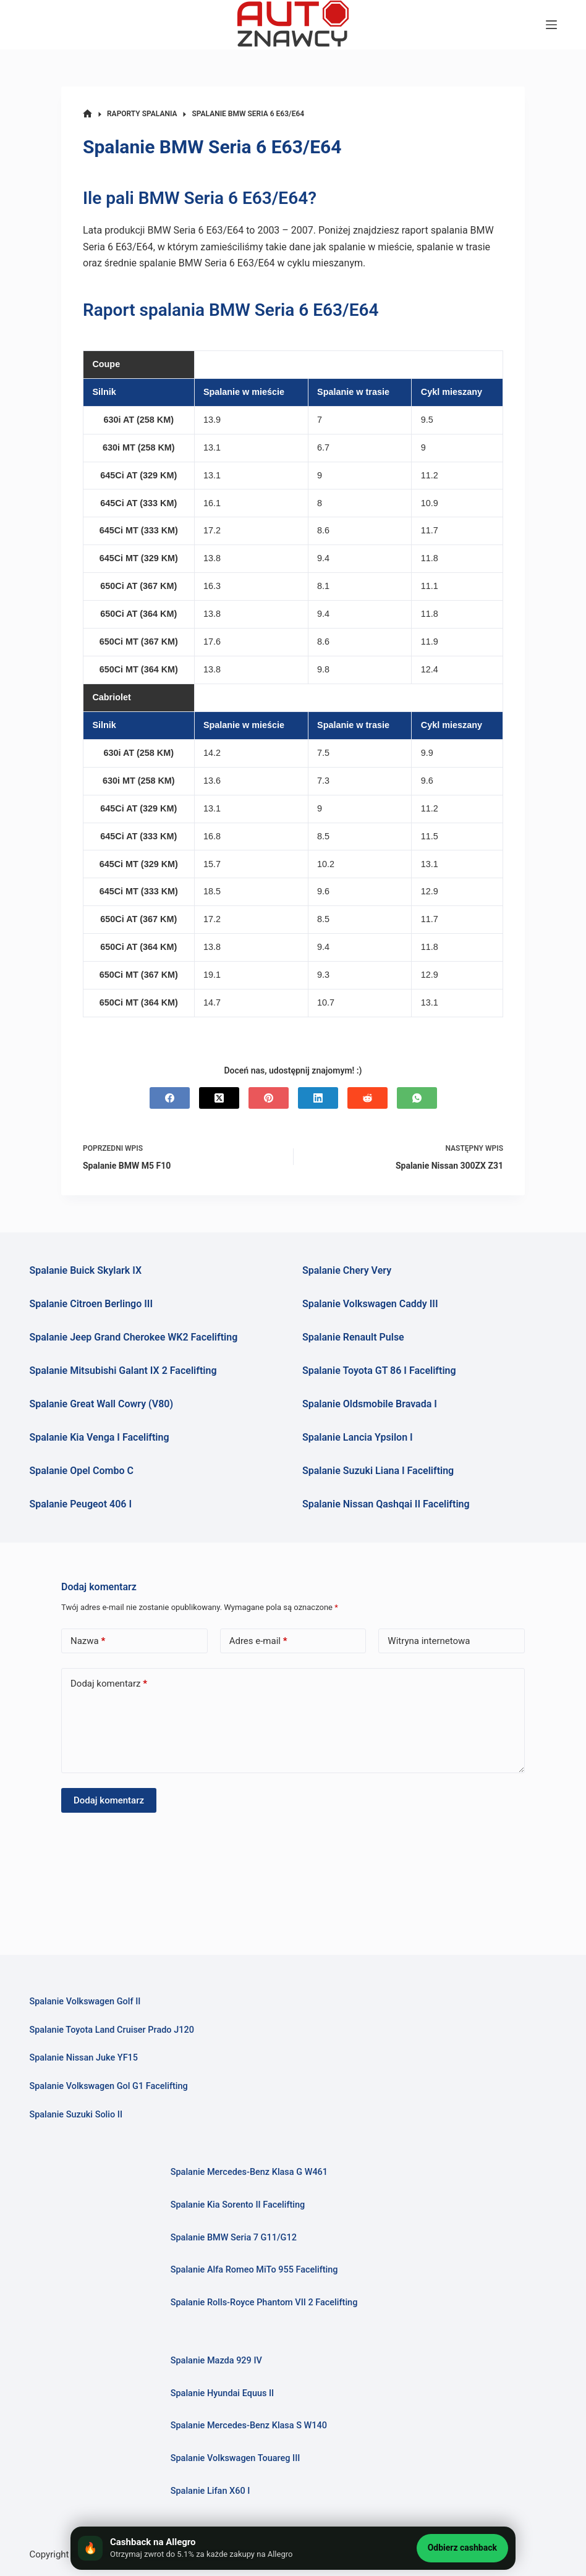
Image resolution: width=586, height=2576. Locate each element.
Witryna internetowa (429, 1640)
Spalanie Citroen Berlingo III (91, 1304)
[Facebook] (170, 1098)
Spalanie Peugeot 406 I (80, 1504)
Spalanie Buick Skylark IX (85, 1270)
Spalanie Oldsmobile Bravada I (369, 1404)
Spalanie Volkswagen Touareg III (235, 2458)
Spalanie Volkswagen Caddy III (370, 1304)
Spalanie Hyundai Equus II (222, 2393)
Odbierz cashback (462, 2548)
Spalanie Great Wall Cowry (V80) (101, 1404)
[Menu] (551, 24)
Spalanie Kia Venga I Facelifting (99, 1437)
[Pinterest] (268, 1098)
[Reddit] (367, 1098)
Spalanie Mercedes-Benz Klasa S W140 (249, 2425)
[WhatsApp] (417, 1098)
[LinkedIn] (318, 1098)
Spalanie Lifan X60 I (210, 2491)
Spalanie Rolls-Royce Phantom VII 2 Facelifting (264, 2302)
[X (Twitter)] (219, 1098)
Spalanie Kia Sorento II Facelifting (238, 2205)
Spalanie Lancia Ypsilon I (357, 1437)
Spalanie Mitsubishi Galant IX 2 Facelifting (122, 1370)
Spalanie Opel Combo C (81, 1471)
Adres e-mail (258, 1641)
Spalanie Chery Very (346, 1270)
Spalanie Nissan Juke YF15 (83, 2058)
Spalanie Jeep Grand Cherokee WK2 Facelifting (133, 1337)
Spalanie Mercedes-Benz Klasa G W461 (249, 2172)
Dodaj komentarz (108, 1684)
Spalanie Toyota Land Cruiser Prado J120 (111, 2030)
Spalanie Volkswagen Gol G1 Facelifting (108, 2086)
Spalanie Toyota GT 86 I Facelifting (379, 1370)
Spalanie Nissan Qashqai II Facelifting (386, 1504)
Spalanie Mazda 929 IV (216, 2360)
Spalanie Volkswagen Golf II (84, 2001)
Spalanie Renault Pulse (353, 1337)
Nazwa (87, 1641)
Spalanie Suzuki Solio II (75, 2114)
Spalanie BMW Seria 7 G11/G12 (234, 2237)
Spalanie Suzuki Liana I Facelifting (378, 1471)
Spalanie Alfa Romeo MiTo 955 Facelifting (254, 2270)
